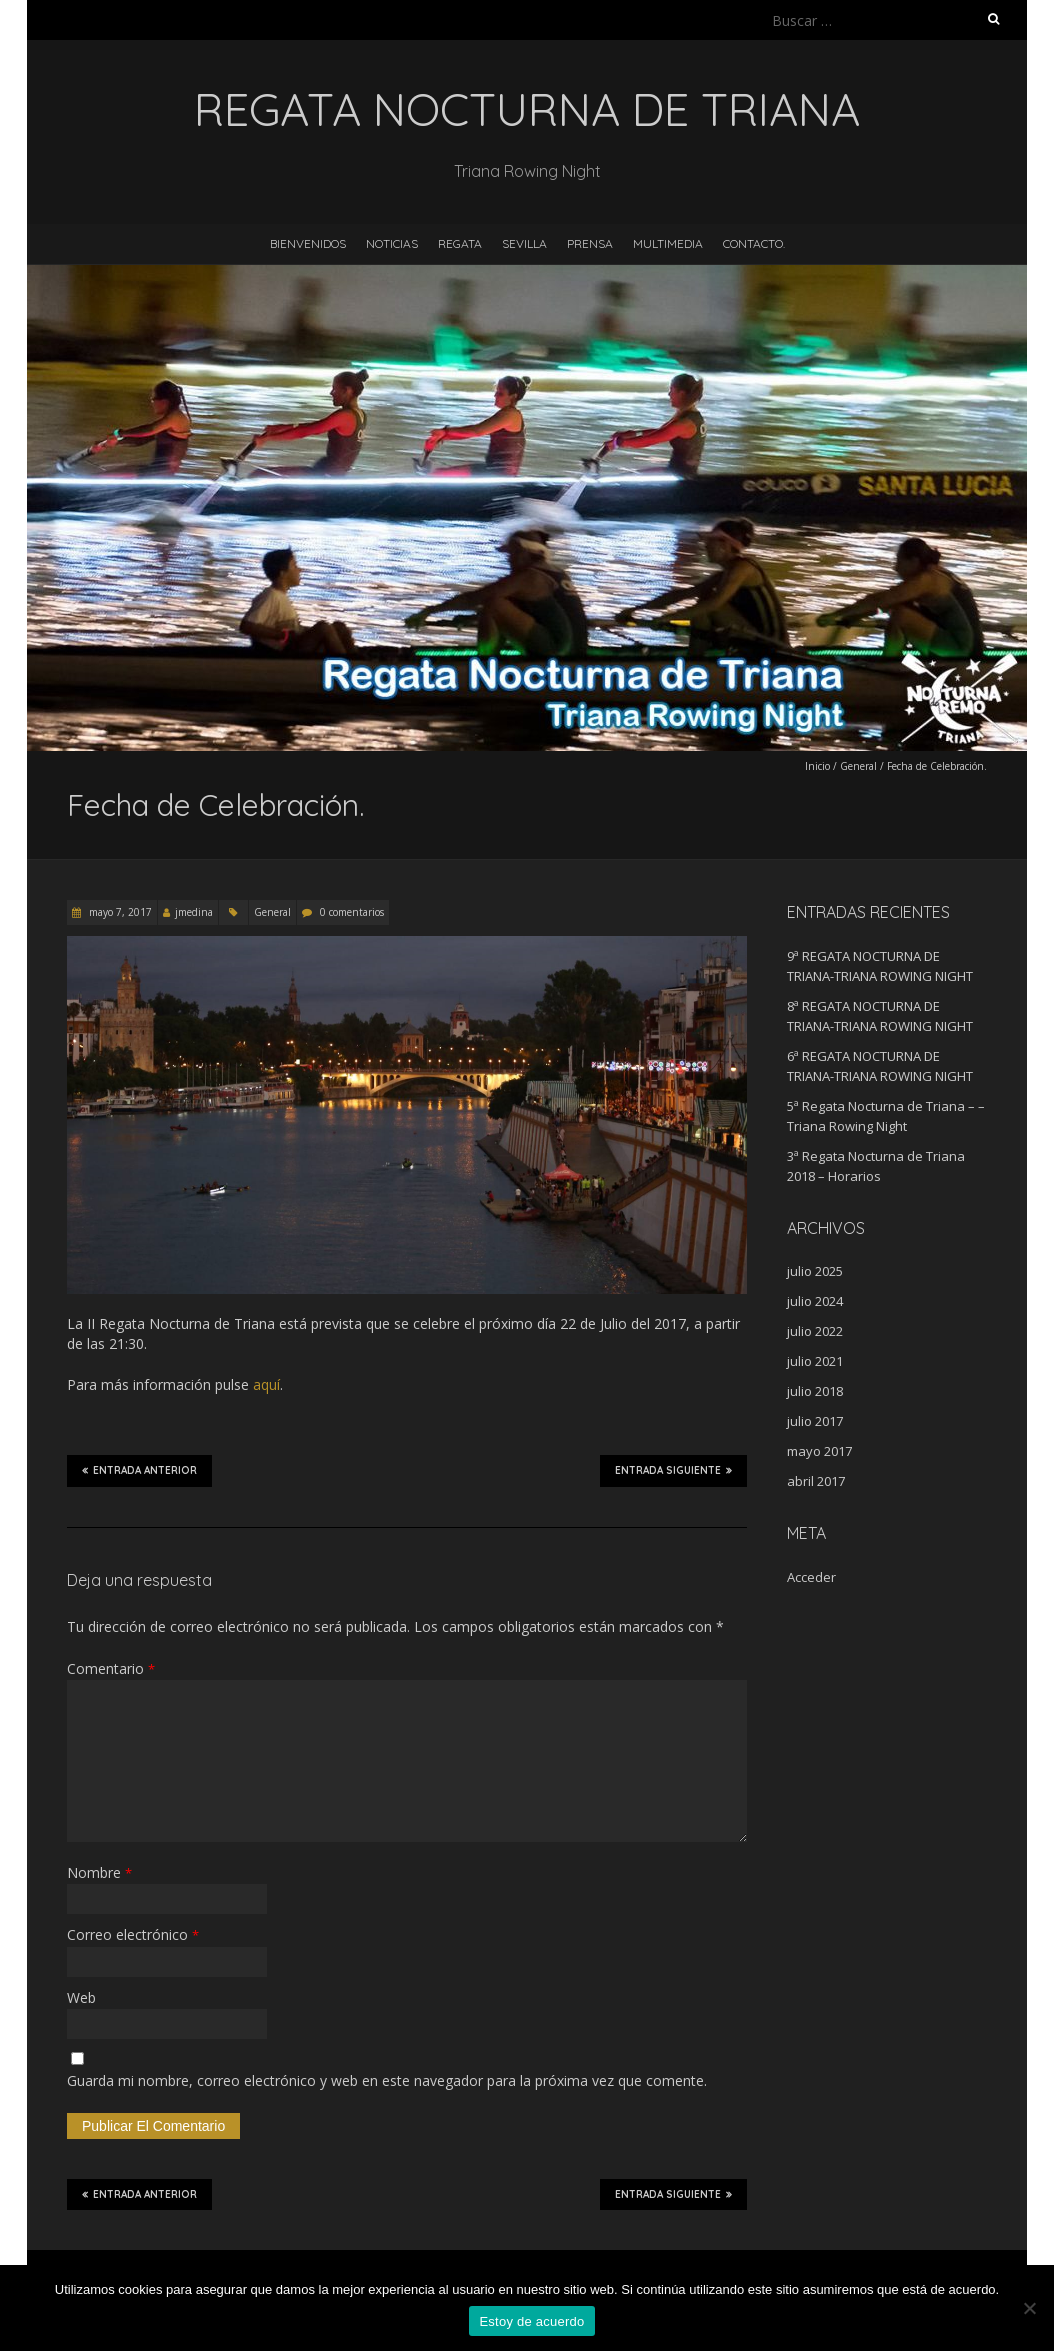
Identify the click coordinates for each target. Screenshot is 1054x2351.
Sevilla (524, 243)
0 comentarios (352, 912)
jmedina (194, 912)
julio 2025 (815, 1271)
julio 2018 (815, 1391)
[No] (1029, 2308)
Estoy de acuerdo (531, 2321)
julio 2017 (815, 1421)
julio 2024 (815, 1301)
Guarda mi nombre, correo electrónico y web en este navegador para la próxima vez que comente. (387, 2080)
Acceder (811, 1577)
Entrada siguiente (673, 1470)
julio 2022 (815, 1331)
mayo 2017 (819, 1451)
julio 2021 (815, 1361)
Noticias (392, 243)
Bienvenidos (308, 243)
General (858, 766)
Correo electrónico (133, 1934)
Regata (460, 243)
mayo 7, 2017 (119, 912)
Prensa (590, 243)
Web (81, 1997)
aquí (266, 1384)
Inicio (817, 766)
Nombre (99, 1872)
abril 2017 (816, 1481)
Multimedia (668, 243)
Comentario (111, 1668)
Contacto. (754, 243)
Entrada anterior (139, 1470)
